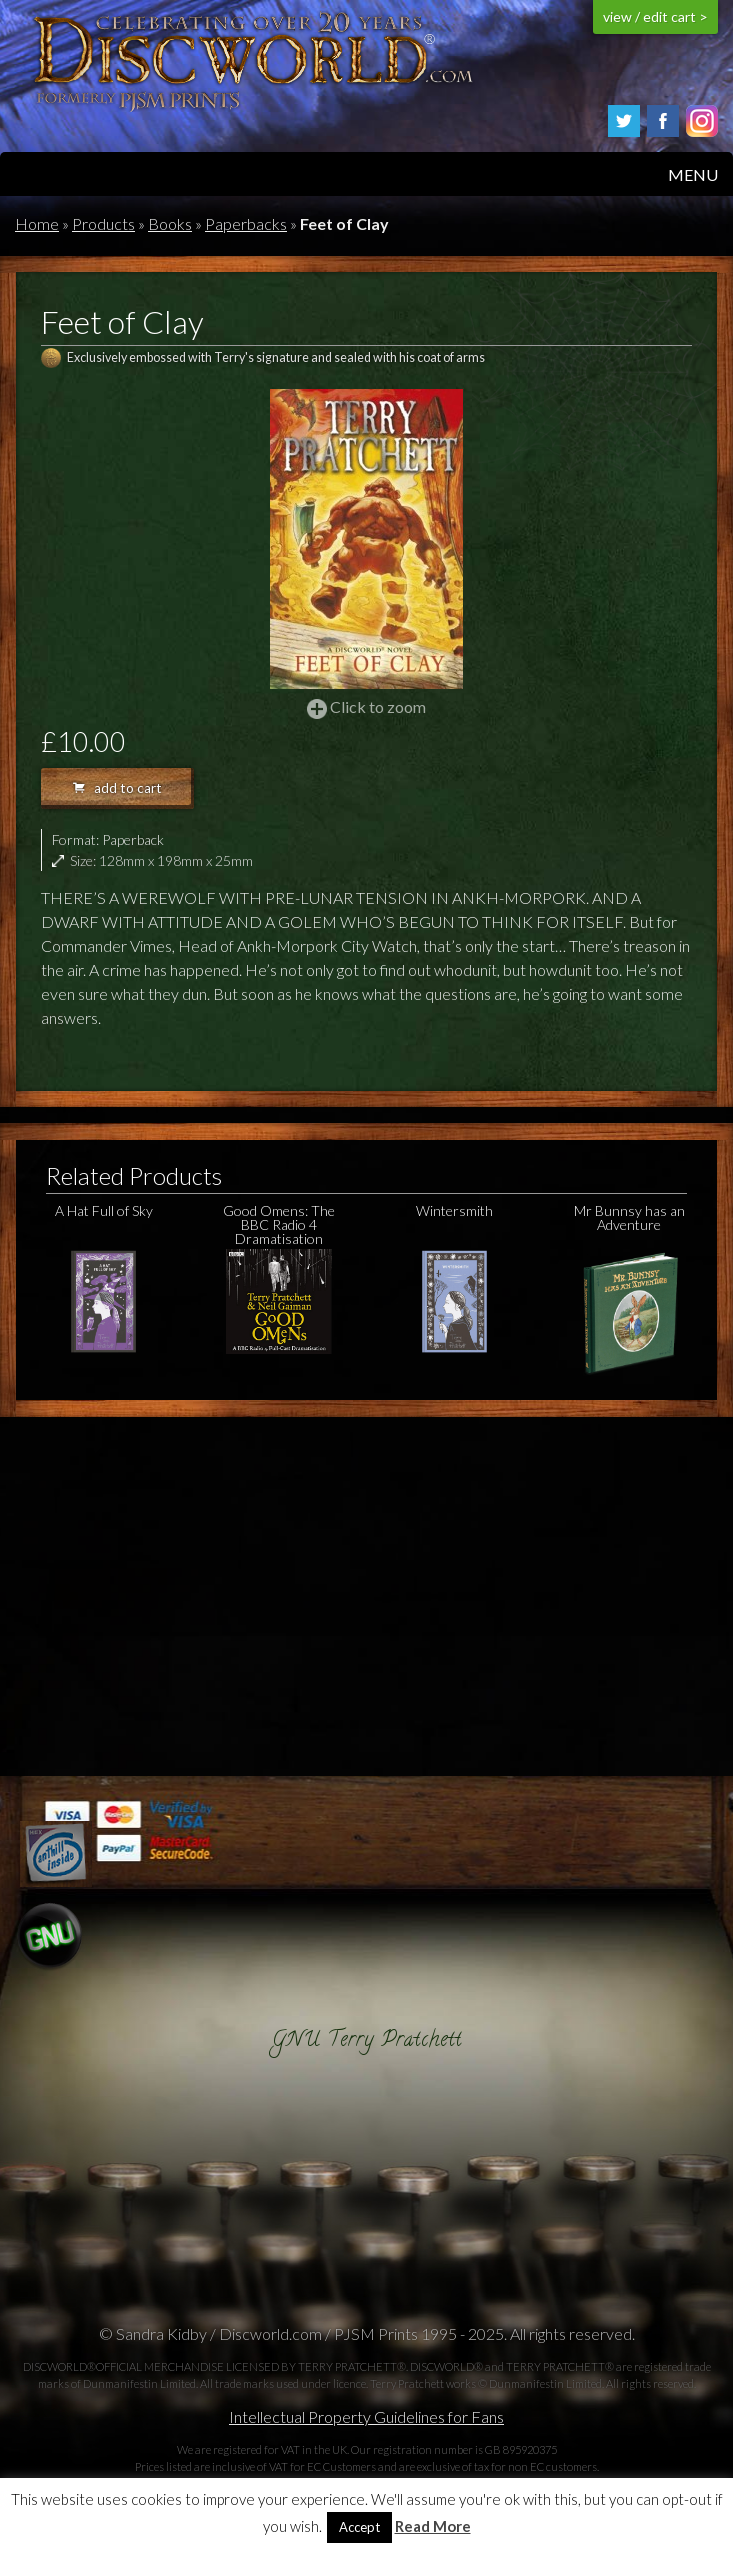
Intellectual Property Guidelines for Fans (366, 2416)
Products (103, 223)
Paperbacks (246, 223)
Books (170, 223)
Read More (433, 2526)
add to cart (117, 788)
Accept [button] (359, 2527)
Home (37, 223)
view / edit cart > (655, 16)
